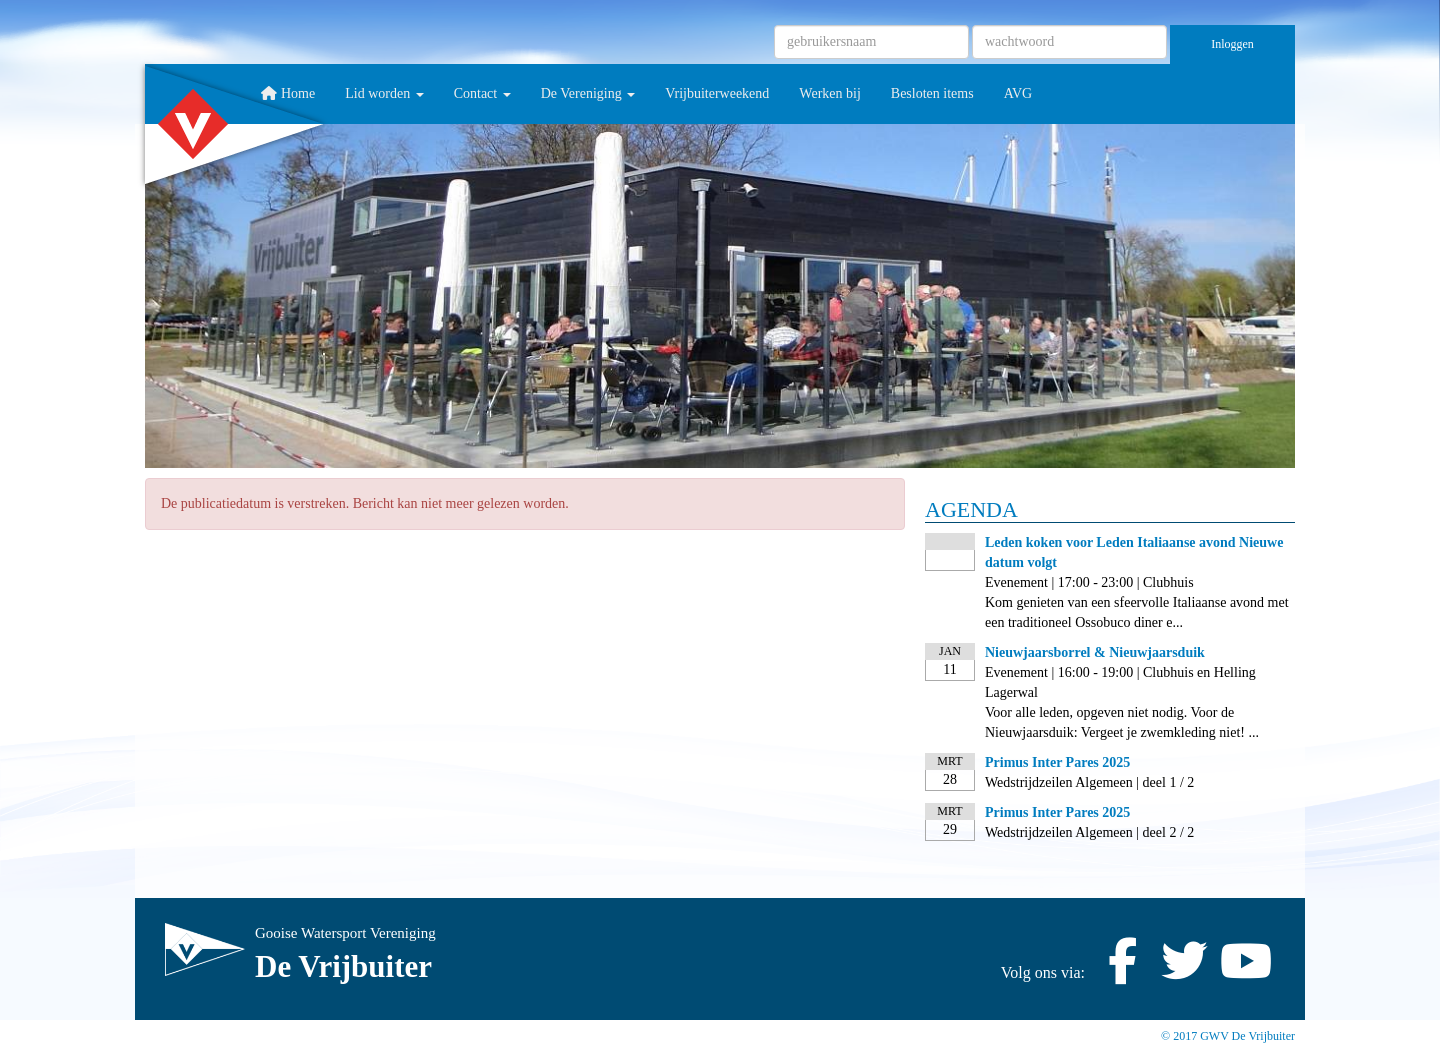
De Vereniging (588, 93)
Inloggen (1232, 44)
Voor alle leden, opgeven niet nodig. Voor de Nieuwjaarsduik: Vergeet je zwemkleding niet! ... (1122, 722)
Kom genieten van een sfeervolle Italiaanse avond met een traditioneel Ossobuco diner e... (1137, 612)
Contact (482, 93)
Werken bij (829, 93)
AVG (1018, 93)
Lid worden (384, 93)
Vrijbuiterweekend (717, 93)
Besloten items (932, 93)
